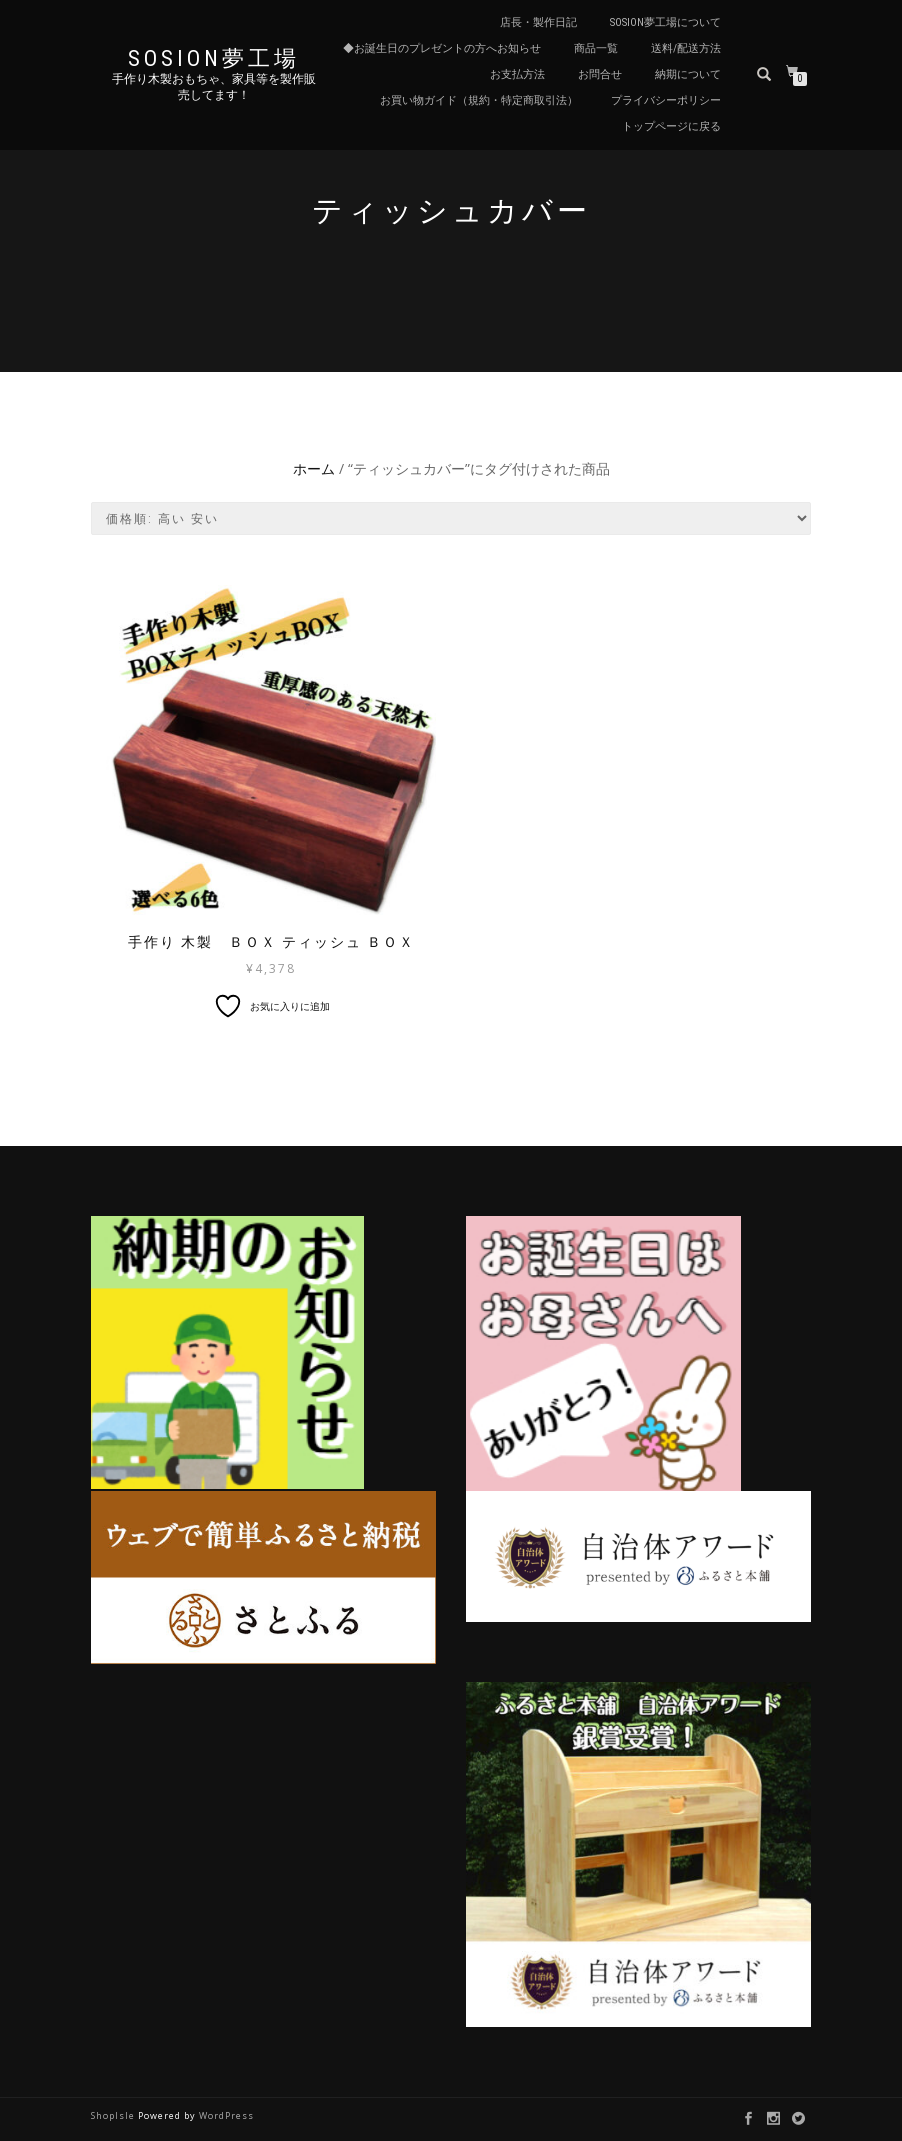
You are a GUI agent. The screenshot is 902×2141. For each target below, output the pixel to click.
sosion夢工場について (665, 22)
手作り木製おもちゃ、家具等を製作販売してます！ (214, 87)
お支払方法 (517, 74)
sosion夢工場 (214, 59)
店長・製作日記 (538, 22)
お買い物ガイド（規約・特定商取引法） (479, 100)
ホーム (314, 468)
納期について (688, 74)
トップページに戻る (671, 126)
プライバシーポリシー (666, 100)
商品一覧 (596, 48)
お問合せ (600, 74)
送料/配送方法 (686, 48)
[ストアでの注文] (451, 518)
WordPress (226, 2115)
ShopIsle (114, 2115)
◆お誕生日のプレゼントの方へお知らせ (442, 48)
